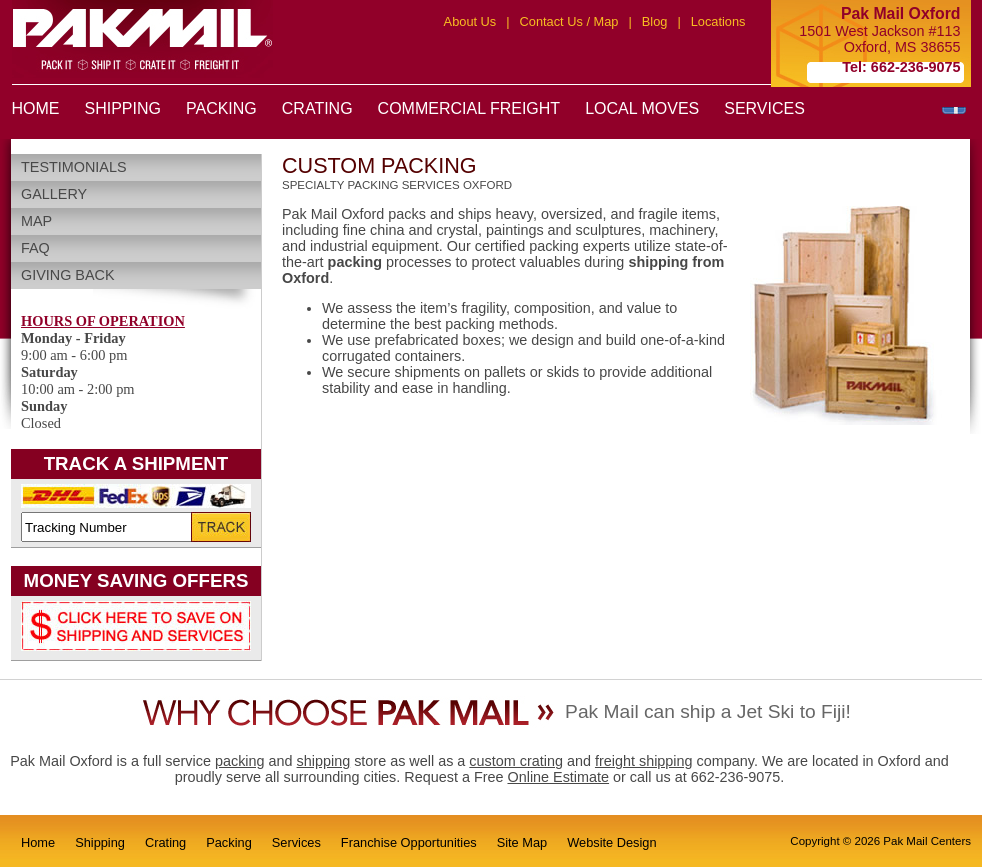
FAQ (35, 248)
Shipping (100, 842)
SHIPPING (123, 108)
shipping (324, 761)
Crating (165, 842)
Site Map (522, 842)
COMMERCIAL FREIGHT (469, 108)
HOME (36, 108)
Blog (655, 21)
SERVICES (764, 108)
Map (36, 221)
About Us (470, 21)
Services (296, 842)
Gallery (54, 194)
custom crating (516, 761)
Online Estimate (558, 777)
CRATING (317, 108)
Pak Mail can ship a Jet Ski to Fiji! (708, 711)
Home (38, 842)
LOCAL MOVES (642, 108)
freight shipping (644, 761)
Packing (229, 842)
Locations (718, 21)
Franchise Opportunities (409, 842)
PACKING (221, 108)
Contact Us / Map (569, 21)
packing (240, 761)
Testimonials (74, 167)
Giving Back (68, 275)
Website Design (611, 842)
